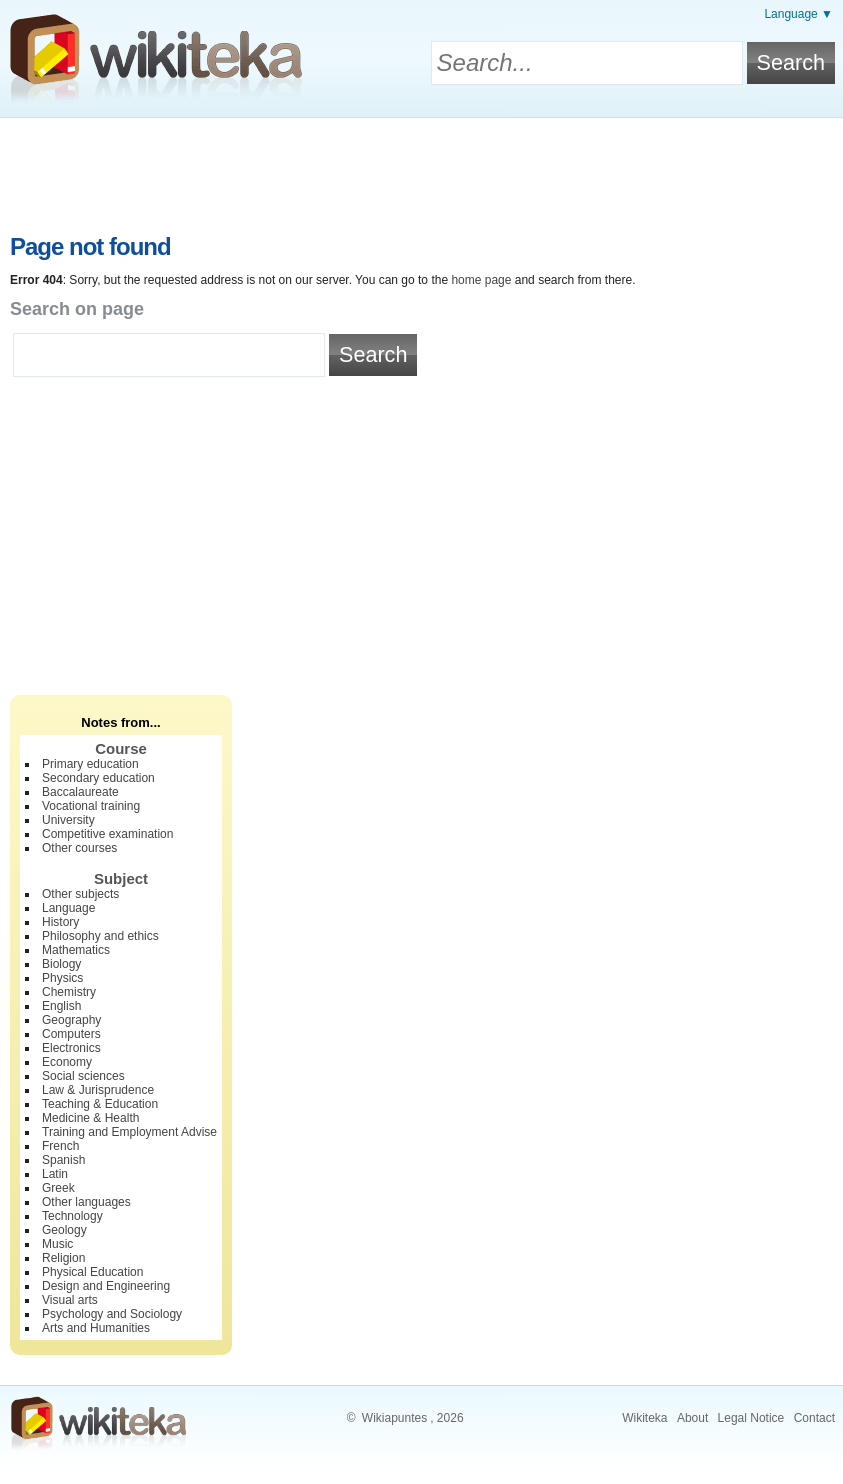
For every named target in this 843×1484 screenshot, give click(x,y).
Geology (64, 1230)
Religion (63, 1258)
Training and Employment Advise (129, 1132)
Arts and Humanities (96, 1328)
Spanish (63, 1160)
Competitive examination (107, 834)
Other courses (79, 848)
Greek (58, 1188)
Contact (814, 1418)
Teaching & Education (100, 1104)
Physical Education (92, 1272)
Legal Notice (751, 1418)
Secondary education (98, 778)
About (692, 1418)
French (60, 1146)
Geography (71, 1020)
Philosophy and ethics (100, 936)
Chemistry (69, 992)
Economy (67, 1062)
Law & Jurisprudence (98, 1090)
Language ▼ (798, 14)
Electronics (71, 1048)
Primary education (90, 764)
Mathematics (76, 950)
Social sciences (83, 1076)
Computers (71, 1034)
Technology (72, 1216)
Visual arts (70, 1300)
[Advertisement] (422, 173)
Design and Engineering (106, 1286)
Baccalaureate (80, 792)
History (60, 922)
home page (481, 280)
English (61, 1006)
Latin (55, 1174)
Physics (62, 978)
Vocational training (91, 806)
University (68, 820)
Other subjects (80, 894)
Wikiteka (644, 1418)
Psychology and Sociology (112, 1314)
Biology (61, 964)
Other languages (86, 1202)
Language (68, 908)
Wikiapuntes (394, 1418)
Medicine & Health (90, 1118)
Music (57, 1244)
